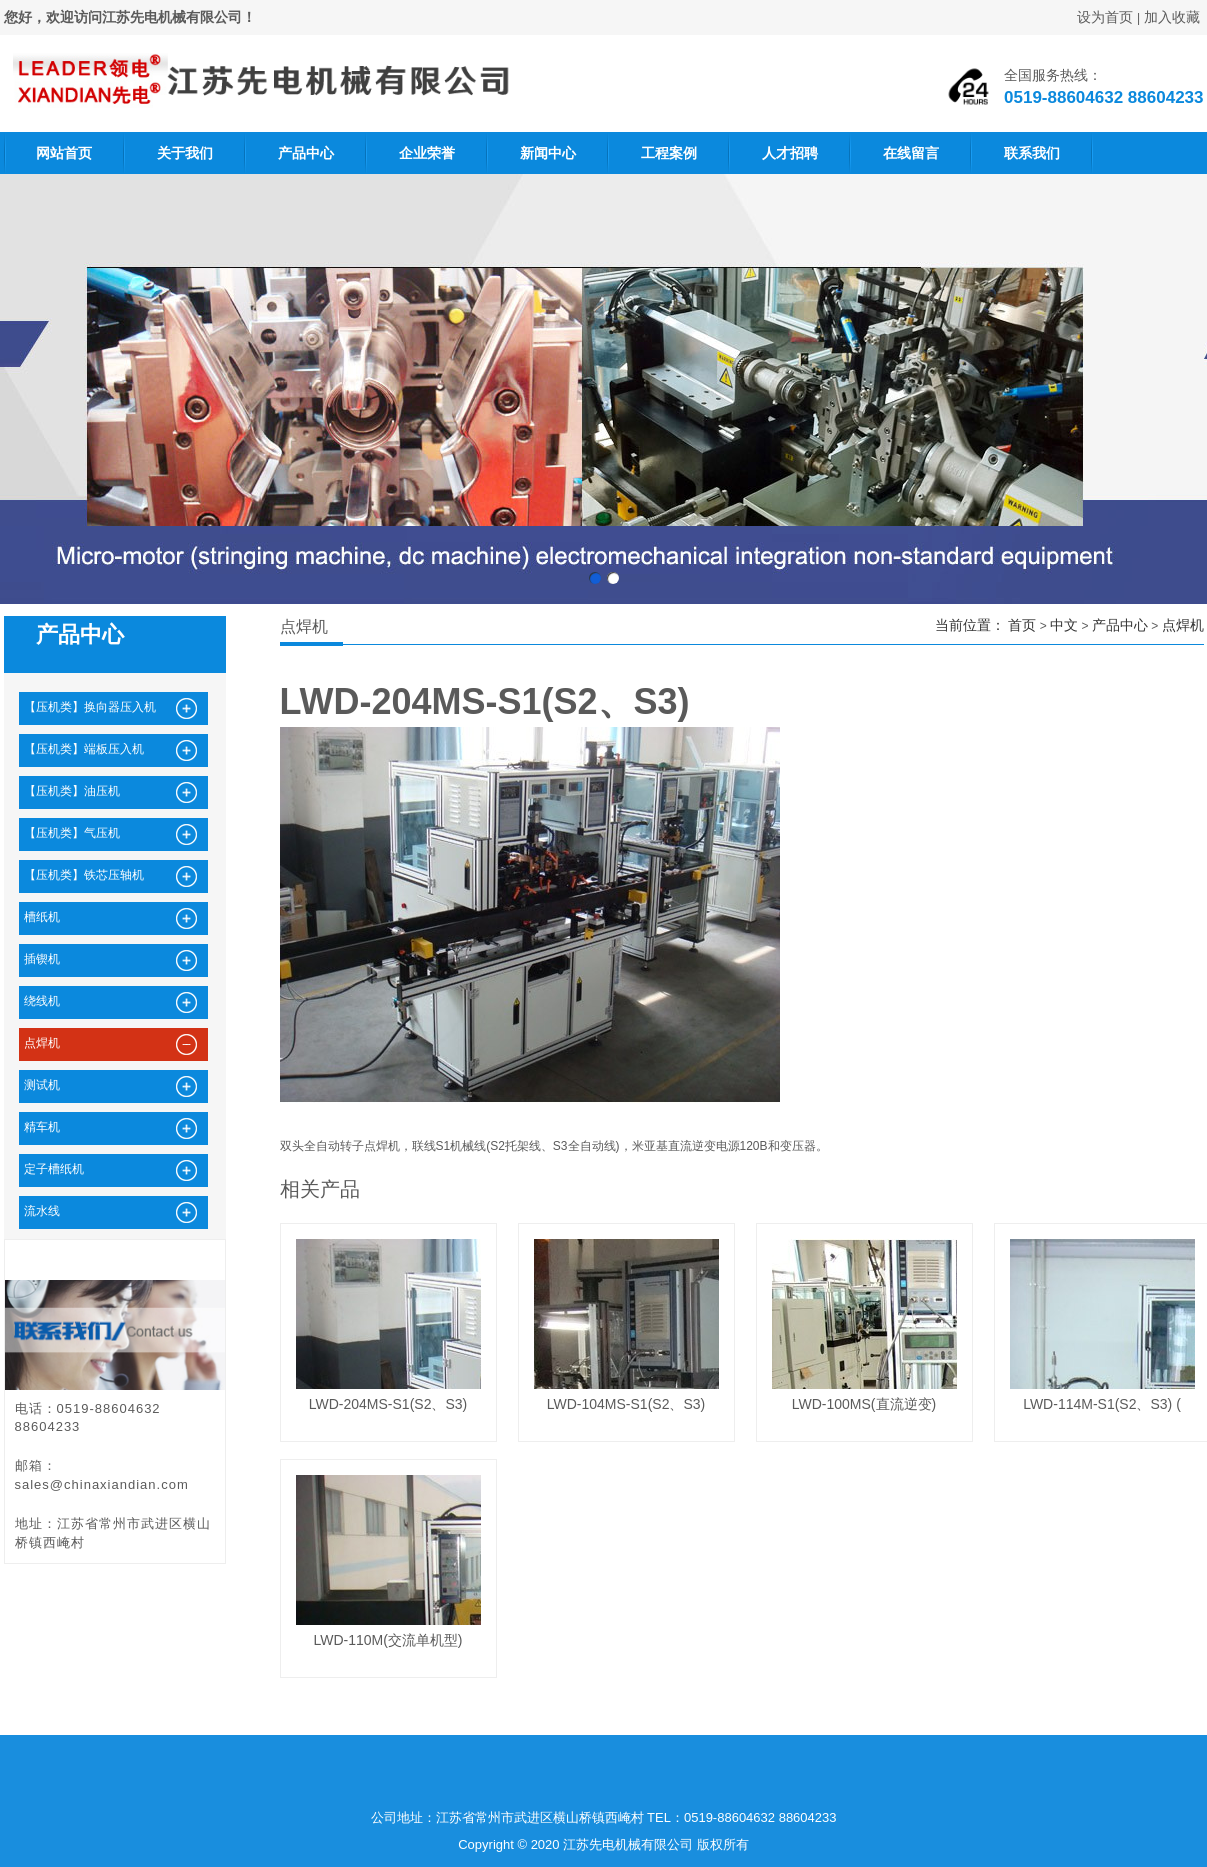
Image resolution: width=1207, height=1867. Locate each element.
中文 (1064, 625)
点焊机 (1183, 625)
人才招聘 (790, 153)
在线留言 (911, 153)
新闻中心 (548, 153)
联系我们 (1032, 153)
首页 (1022, 625)
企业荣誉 (427, 153)
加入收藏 (1172, 17)
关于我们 (185, 153)
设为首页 (1105, 17)
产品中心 (306, 153)
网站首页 (64, 153)
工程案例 (669, 153)
